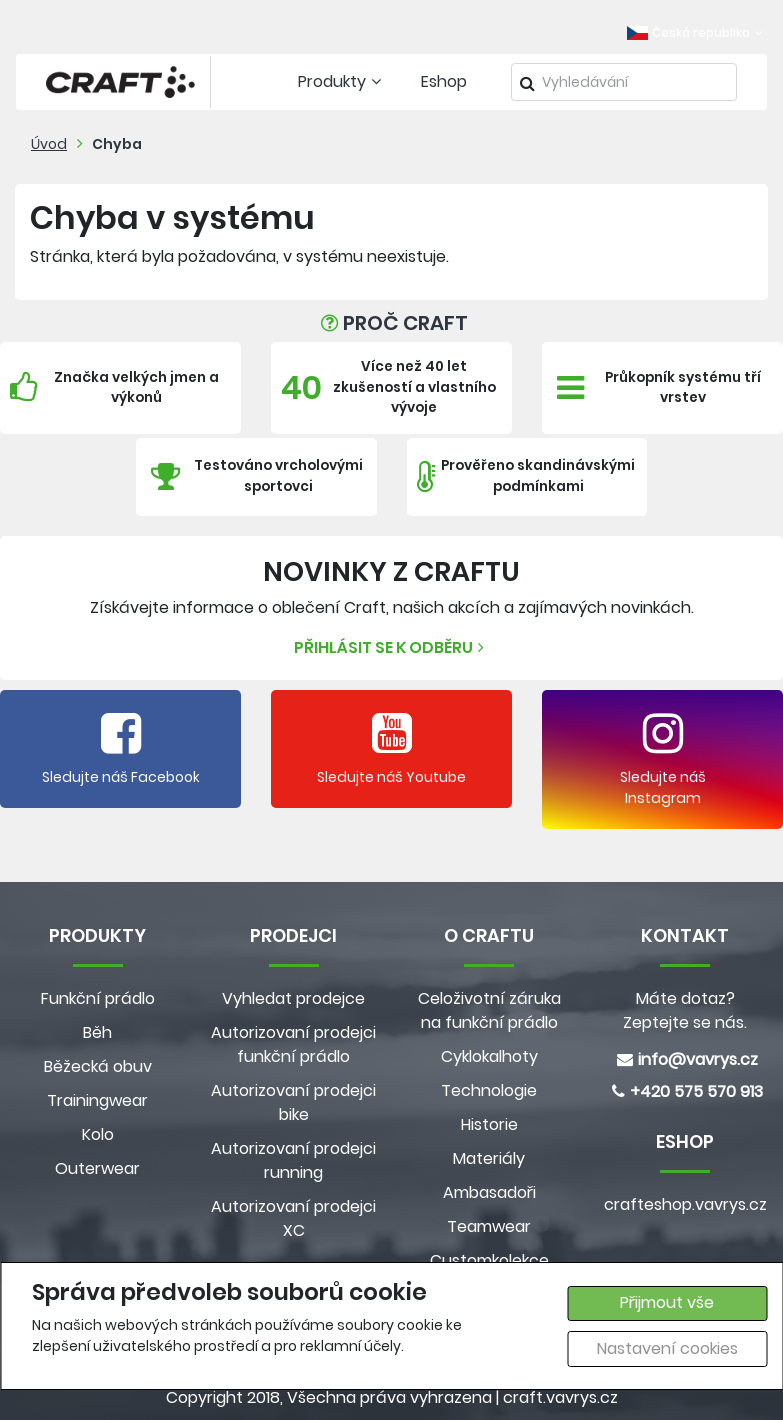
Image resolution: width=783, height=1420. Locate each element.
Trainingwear (97, 1100)
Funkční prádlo (98, 998)
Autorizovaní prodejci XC (293, 1218)
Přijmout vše (667, 1302)
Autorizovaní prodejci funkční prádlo (293, 1044)
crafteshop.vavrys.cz (685, 1204)
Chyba (117, 144)
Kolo (98, 1134)
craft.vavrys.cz (560, 1397)
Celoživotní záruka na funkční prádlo (489, 1010)
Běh (97, 1032)
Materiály (489, 1158)
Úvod (49, 144)
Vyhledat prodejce (293, 998)
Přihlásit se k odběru (391, 647)
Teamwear (489, 1226)
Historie (489, 1124)
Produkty (342, 81)
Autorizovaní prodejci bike (293, 1102)
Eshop (444, 81)
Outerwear (97, 1168)
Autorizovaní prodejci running (293, 1160)
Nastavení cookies (667, 1348)
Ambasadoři (489, 1192)
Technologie (489, 1090)
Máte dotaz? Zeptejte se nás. (685, 1010)
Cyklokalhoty (489, 1056)
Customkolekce (489, 1260)
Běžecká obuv (98, 1066)
